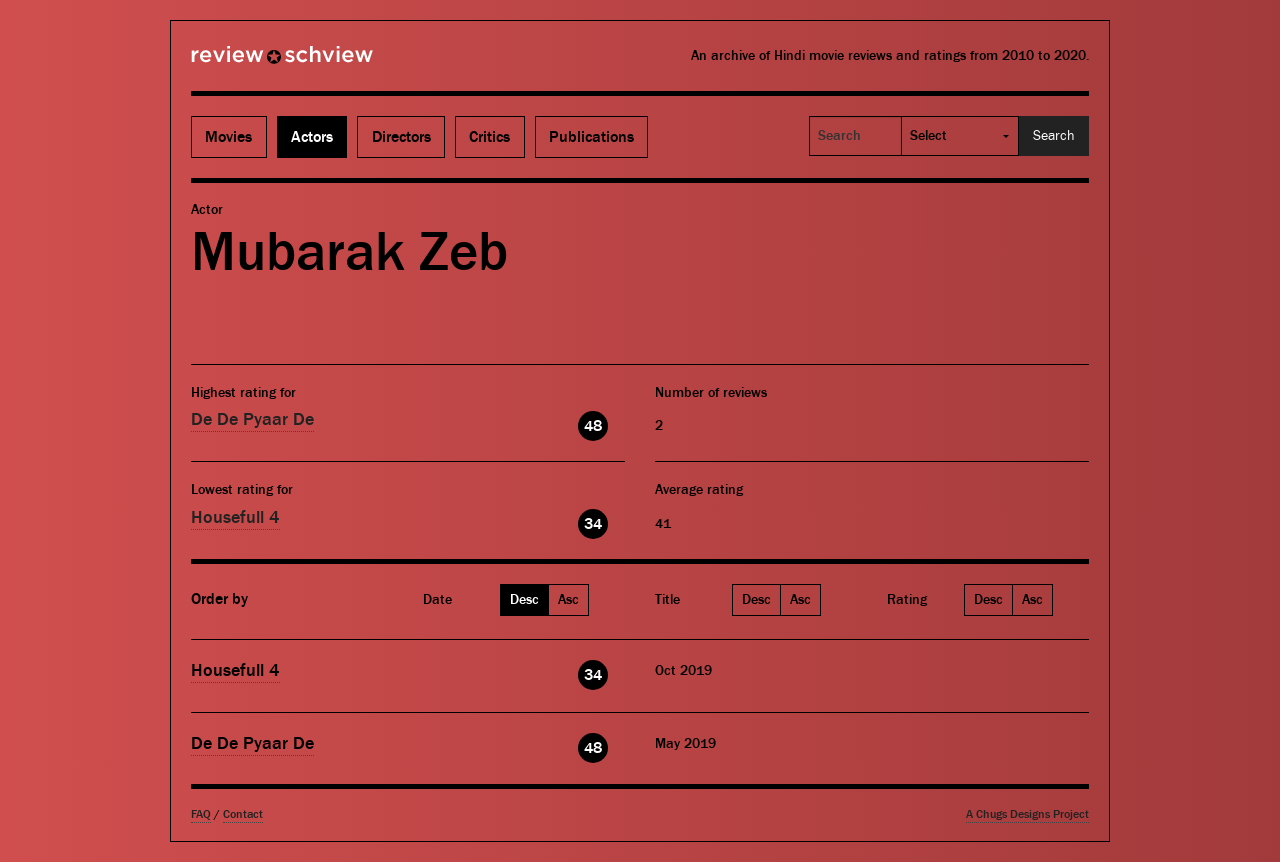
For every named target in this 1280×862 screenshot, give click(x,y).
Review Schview (248, 63)
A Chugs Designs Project (1027, 814)
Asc (568, 600)
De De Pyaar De (252, 419)
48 (593, 426)
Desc (524, 600)
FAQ (201, 814)
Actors (312, 137)
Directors (401, 137)
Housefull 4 (235, 517)
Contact (243, 814)
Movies (228, 137)
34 (593, 524)
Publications (591, 137)
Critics (489, 137)
